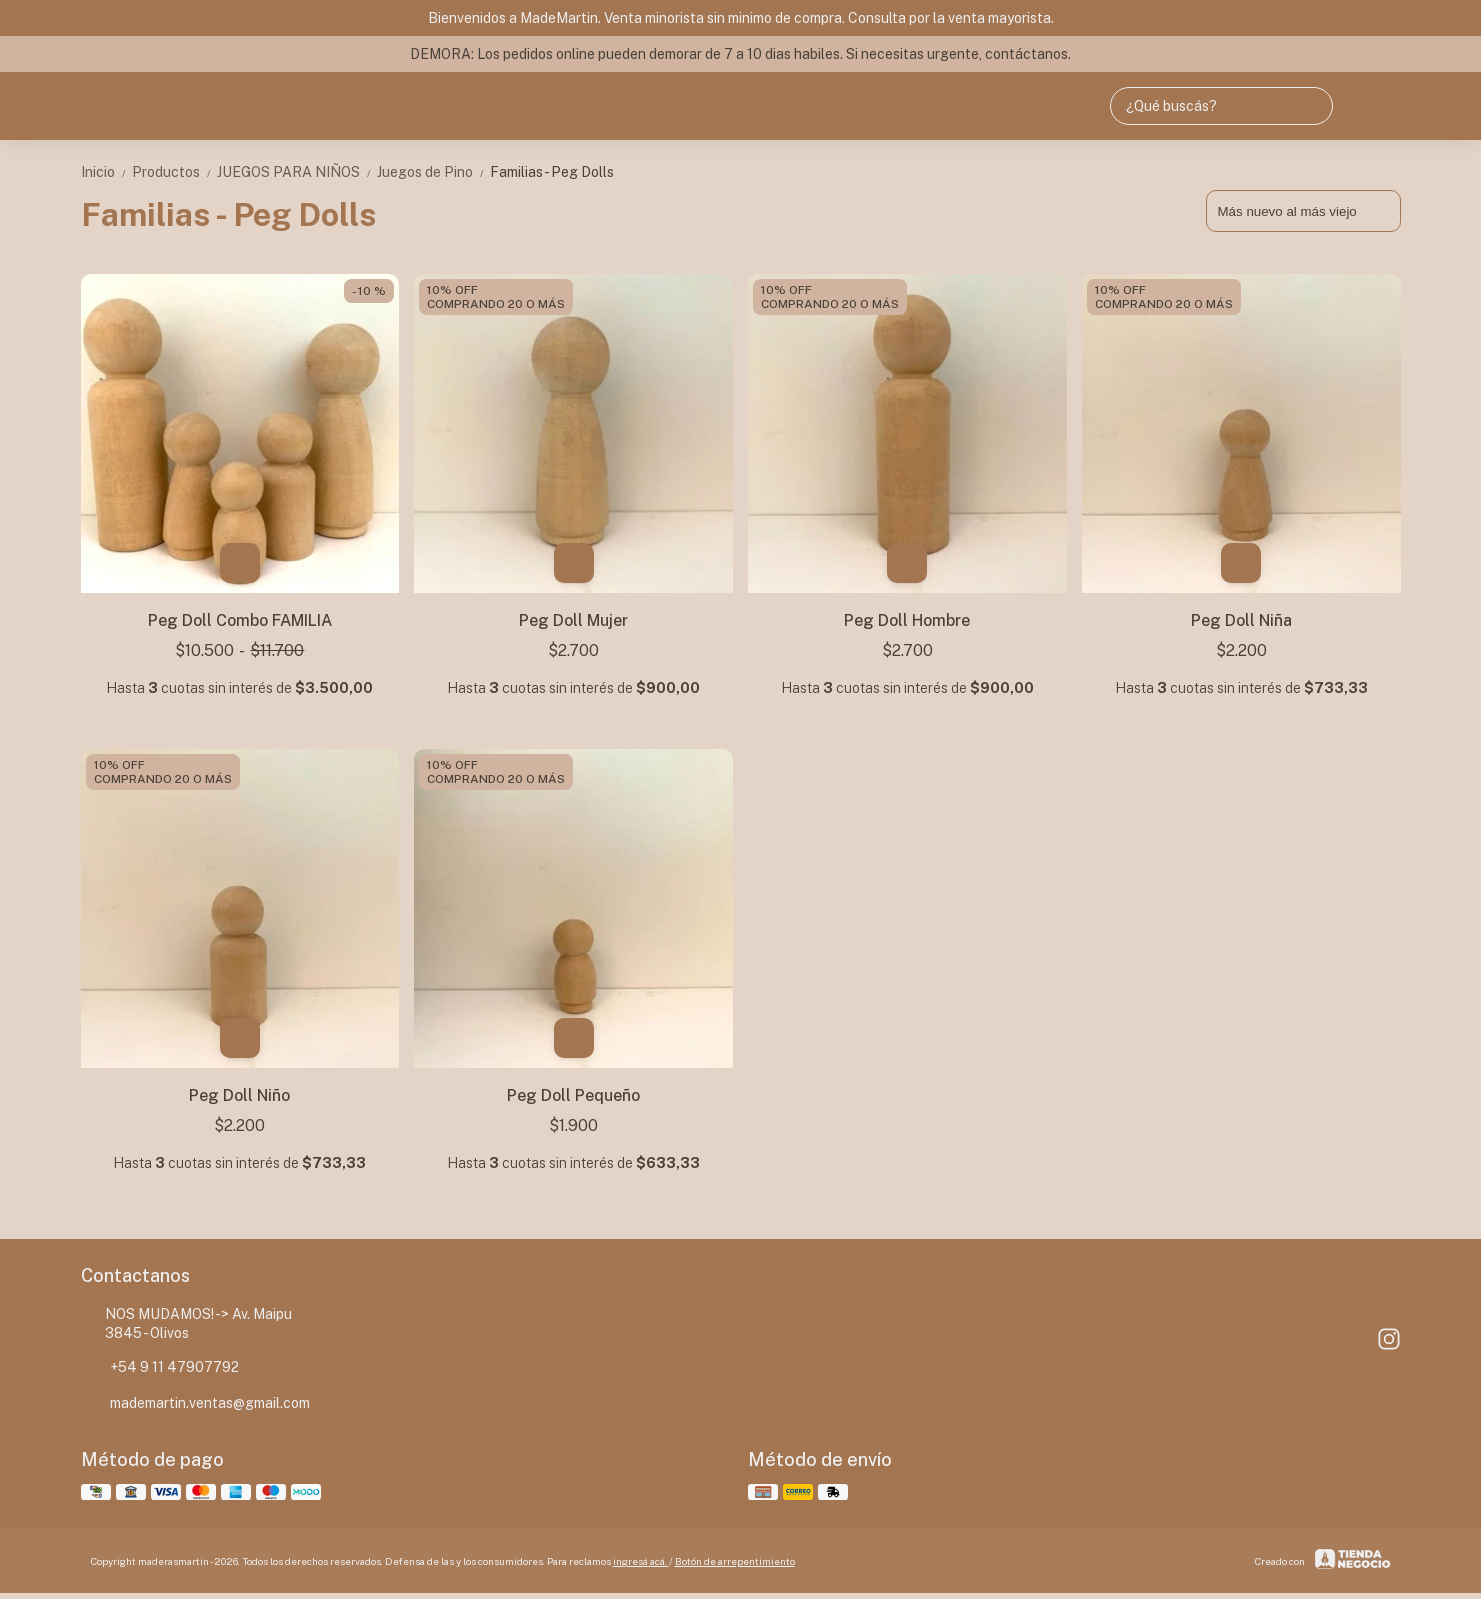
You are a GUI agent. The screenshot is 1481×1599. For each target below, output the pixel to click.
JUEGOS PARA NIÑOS (297, 172)
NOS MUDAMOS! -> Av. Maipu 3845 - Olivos (187, 1323)
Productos (174, 172)
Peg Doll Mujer (573, 620)
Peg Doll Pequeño (573, 1095)
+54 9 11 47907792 (160, 1367)
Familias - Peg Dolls (552, 172)
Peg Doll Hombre (907, 620)
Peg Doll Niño (239, 1095)
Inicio (106, 172)
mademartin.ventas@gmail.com (195, 1403)
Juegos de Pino (433, 172)
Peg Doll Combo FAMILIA (240, 620)
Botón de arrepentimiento (735, 1561)
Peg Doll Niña (1241, 620)
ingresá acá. (641, 1561)
